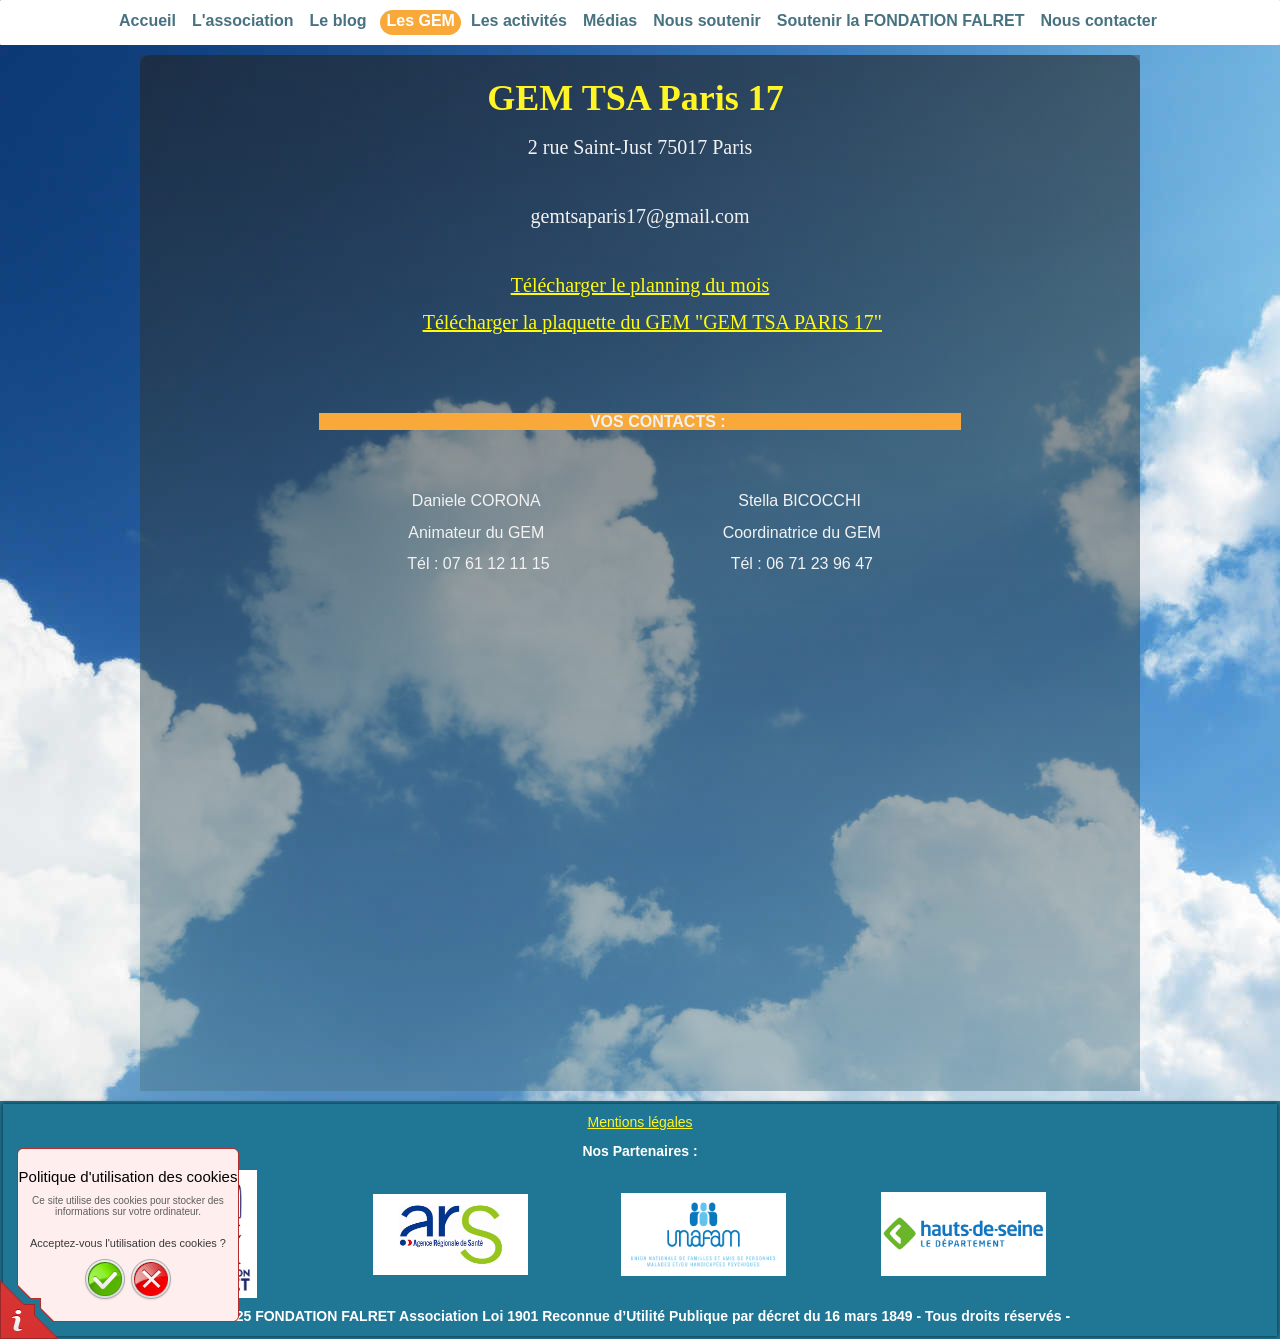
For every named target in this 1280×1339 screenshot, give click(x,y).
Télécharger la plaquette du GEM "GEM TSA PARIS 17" (652, 322)
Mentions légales (639, 1122)
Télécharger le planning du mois (640, 285)
